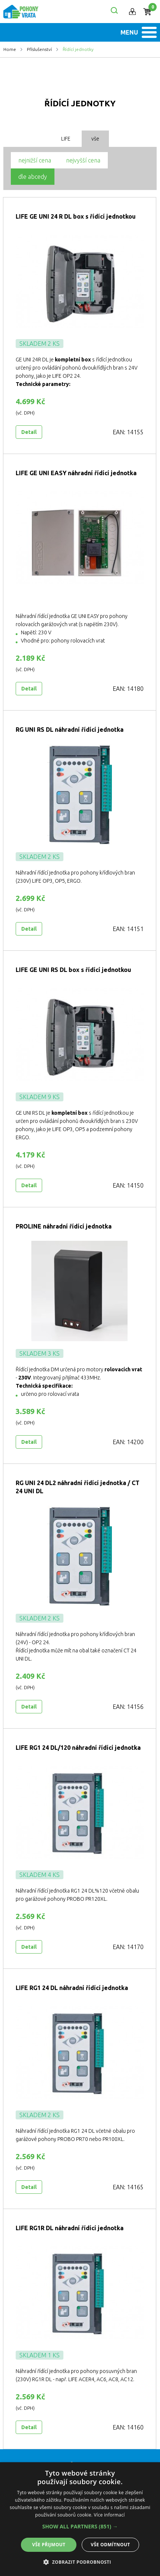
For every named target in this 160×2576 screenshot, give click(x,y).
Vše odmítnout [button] (110, 2544)
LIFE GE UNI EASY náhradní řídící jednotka (76, 473)
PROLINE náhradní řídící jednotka (64, 1226)
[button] (80, 2526)
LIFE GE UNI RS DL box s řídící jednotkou (73, 969)
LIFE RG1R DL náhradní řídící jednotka (69, 2228)
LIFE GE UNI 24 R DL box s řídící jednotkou (76, 216)
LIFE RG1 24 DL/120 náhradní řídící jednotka (78, 1747)
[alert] (80, 2519)
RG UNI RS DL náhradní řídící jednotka (69, 729)
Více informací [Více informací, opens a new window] (109, 2515)
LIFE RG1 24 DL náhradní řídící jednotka (72, 1987)
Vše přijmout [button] (48, 2544)
